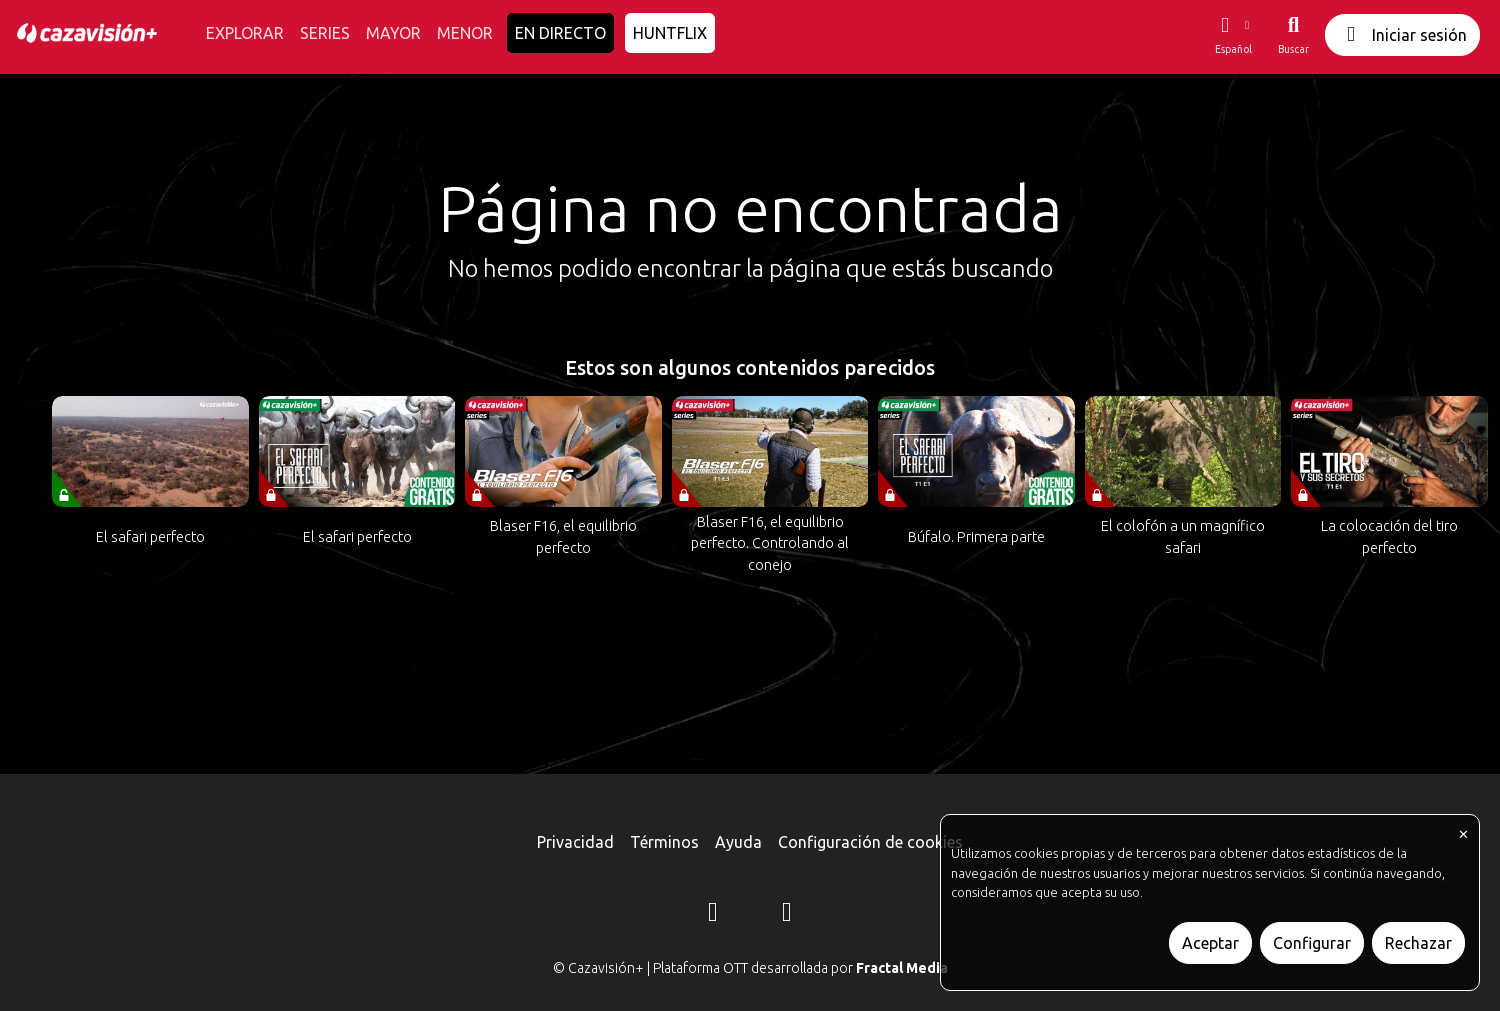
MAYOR (393, 33)
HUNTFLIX (670, 33)
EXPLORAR (245, 33)
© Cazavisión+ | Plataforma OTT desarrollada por (750, 968)
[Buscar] (1293, 35)
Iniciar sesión (1402, 34)
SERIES (325, 33)
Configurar (1312, 943)
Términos (664, 842)
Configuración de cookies (870, 842)
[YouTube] (787, 915)
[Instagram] (713, 915)
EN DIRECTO (560, 33)
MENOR (465, 33)
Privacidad (575, 842)
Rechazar (1418, 943)
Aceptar (1210, 943)
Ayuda (738, 842)
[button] (1233, 35)
